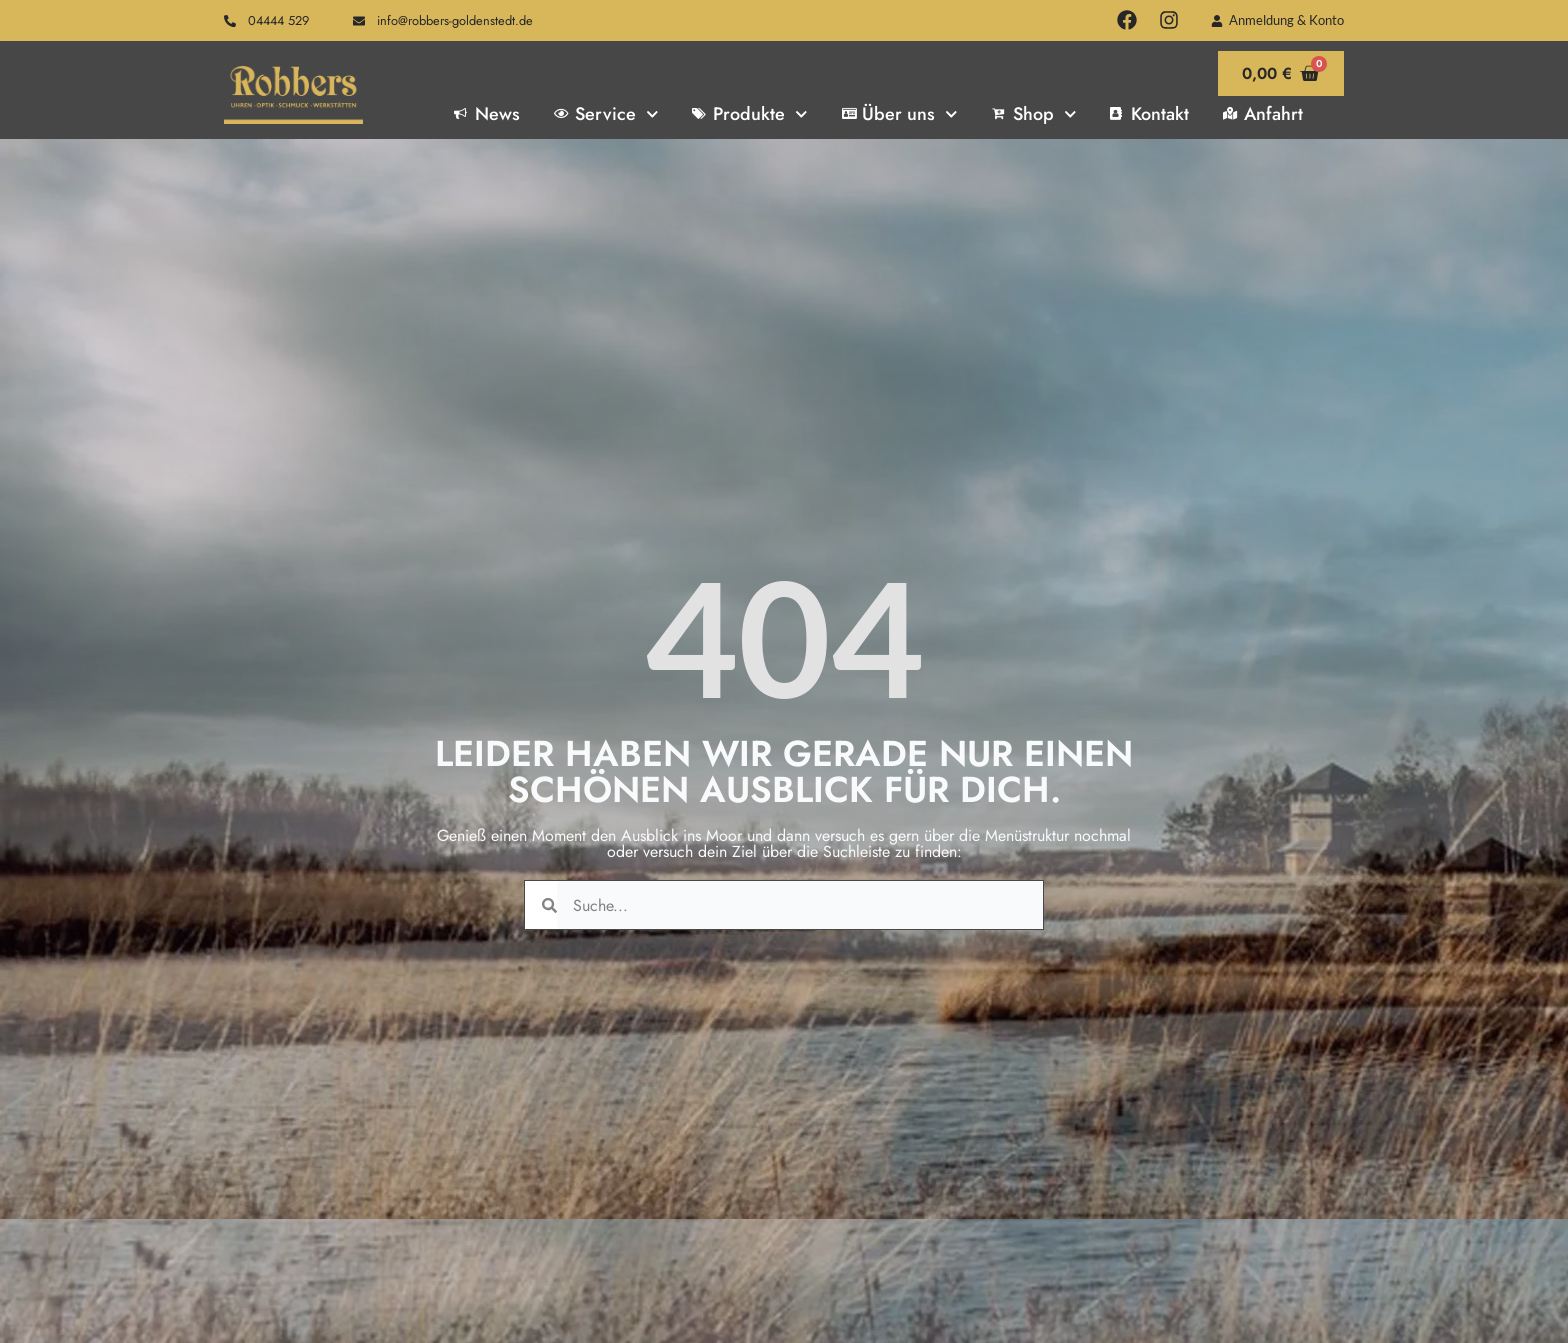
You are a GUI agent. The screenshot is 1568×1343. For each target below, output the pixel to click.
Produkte (749, 114)
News (487, 114)
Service (606, 114)
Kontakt (1149, 114)
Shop (1034, 114)
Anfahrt (1263, 114)
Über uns (900, 114)
